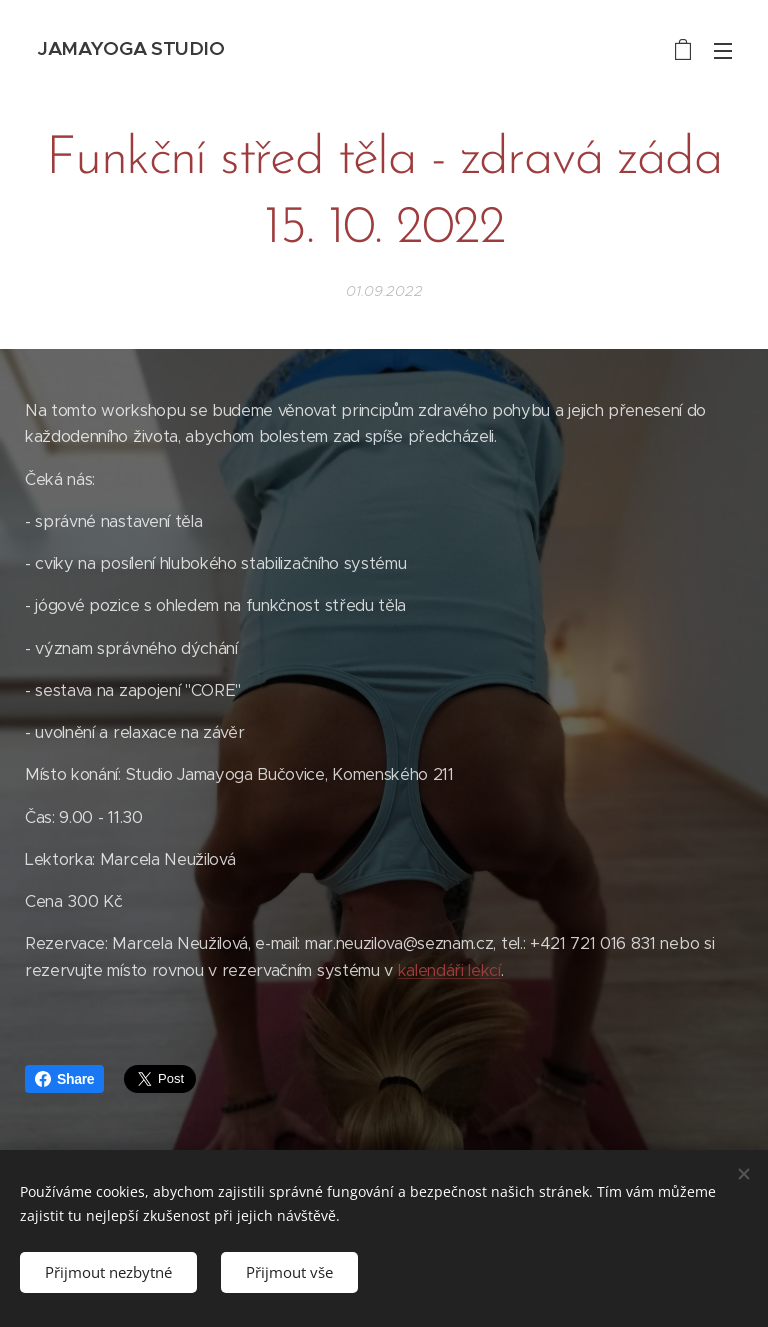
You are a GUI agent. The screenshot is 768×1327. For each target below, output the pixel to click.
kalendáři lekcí (449, 970)
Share (64, 1079)
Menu (723, 51)
